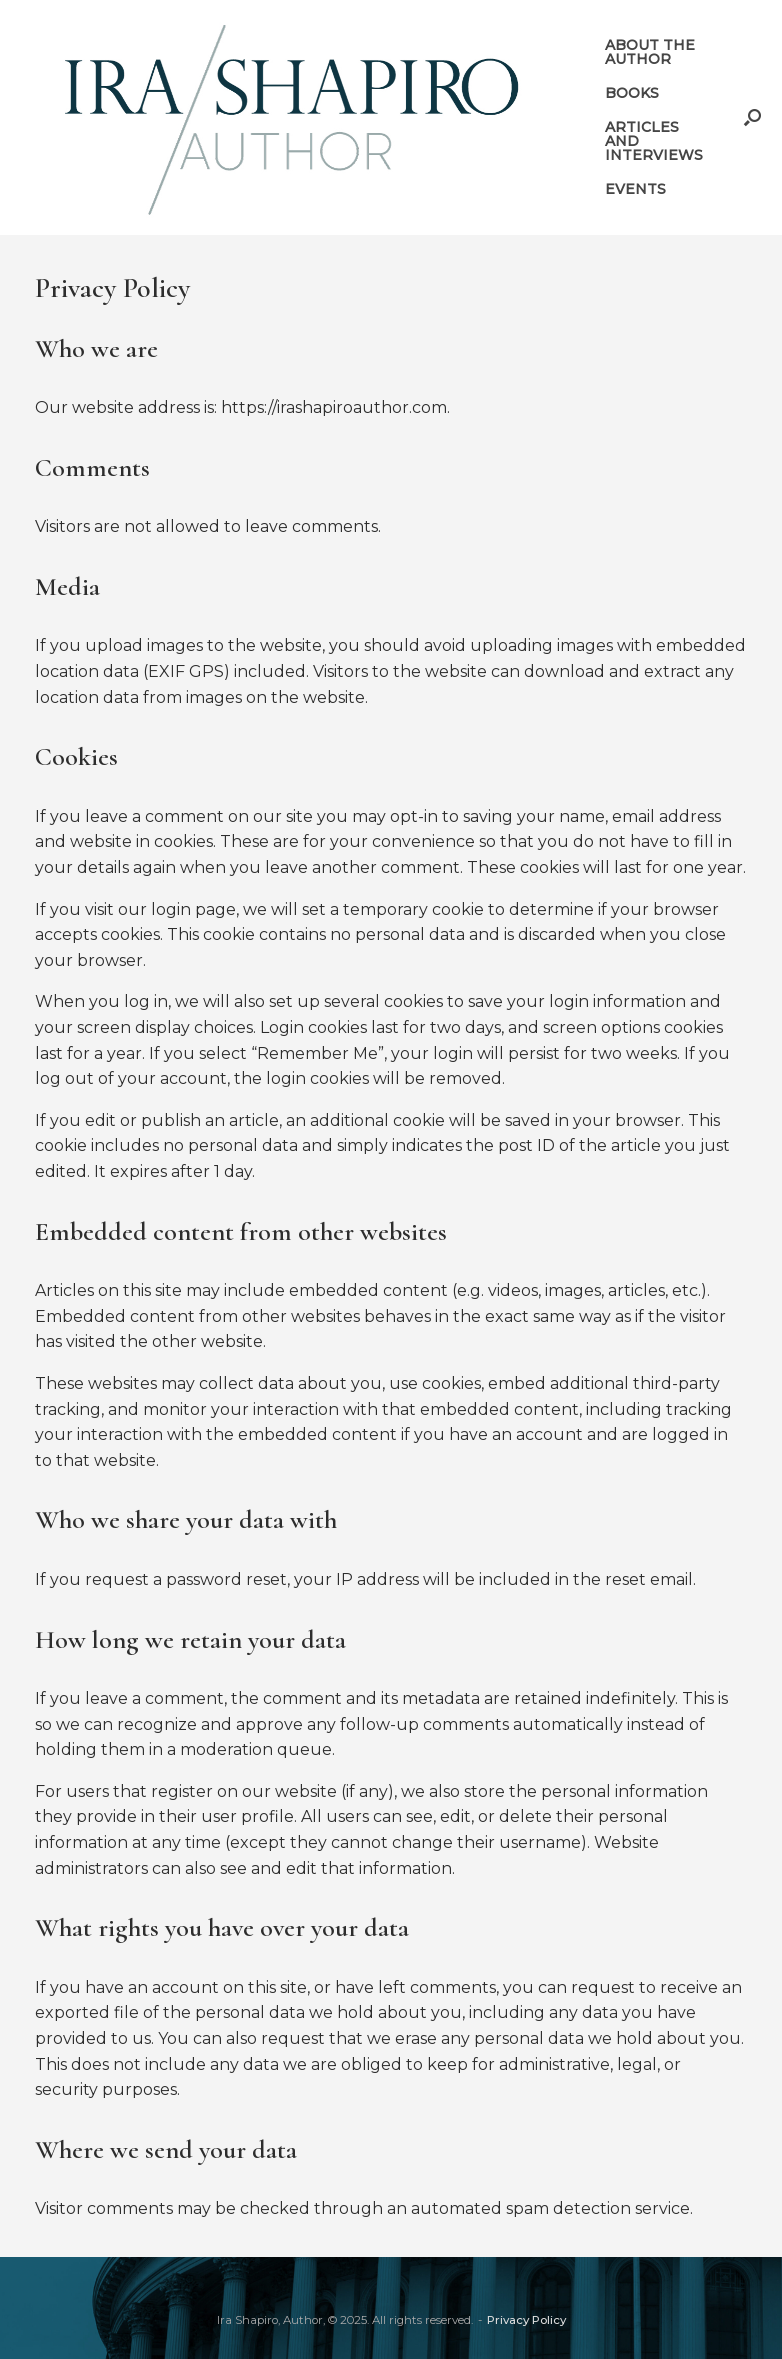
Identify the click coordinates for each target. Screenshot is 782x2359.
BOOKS (632, 93)
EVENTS (635, 189)
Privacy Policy (526, 2320)
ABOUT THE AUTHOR (650, 52)
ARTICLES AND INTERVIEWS (654, 141)
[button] (752, 117)
